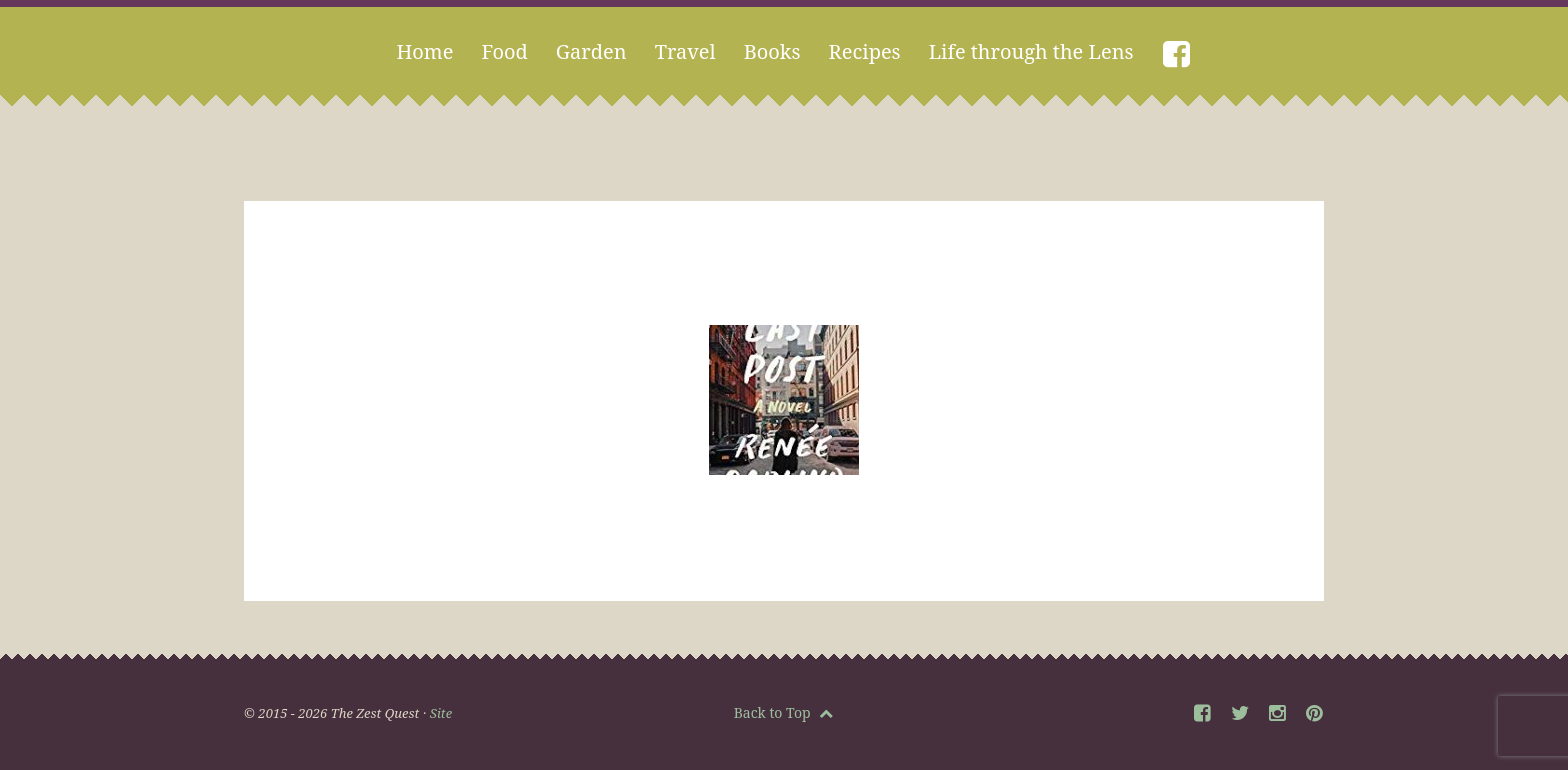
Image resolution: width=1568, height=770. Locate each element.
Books (772, 51)
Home (424, 51)
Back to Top (784, 712)
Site (441, 713)
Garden (591, 51)
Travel (685, 51)
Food (504, 51)
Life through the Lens (1031, 51)
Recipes (865, 51)
